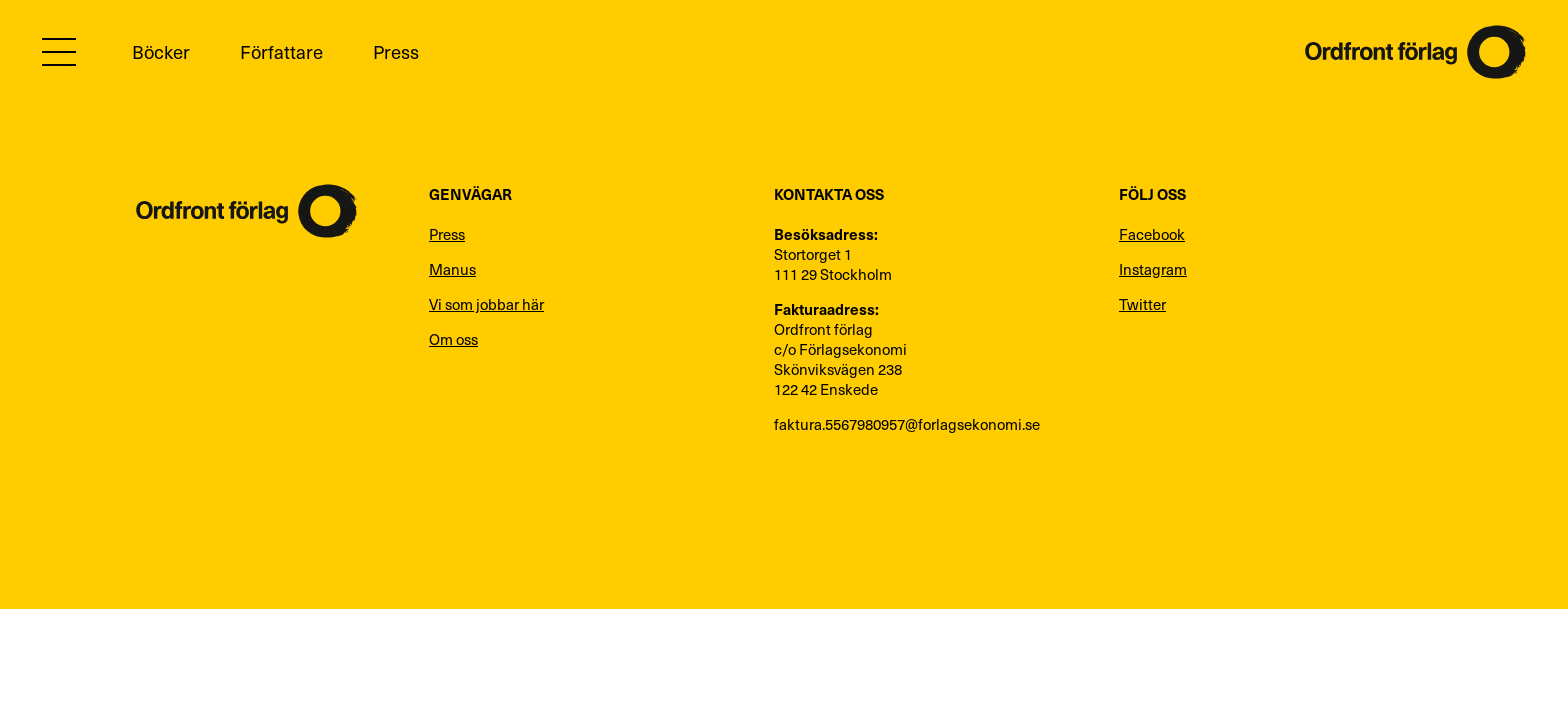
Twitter (1142, 304)
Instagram (1153, 269)
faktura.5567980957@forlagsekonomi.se (907, 424)
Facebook (1152, 234)
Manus (452, 269)
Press (396, 51)
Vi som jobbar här (486, 304)
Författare (281, 51)
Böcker (161, 51)
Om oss (453, 339)
